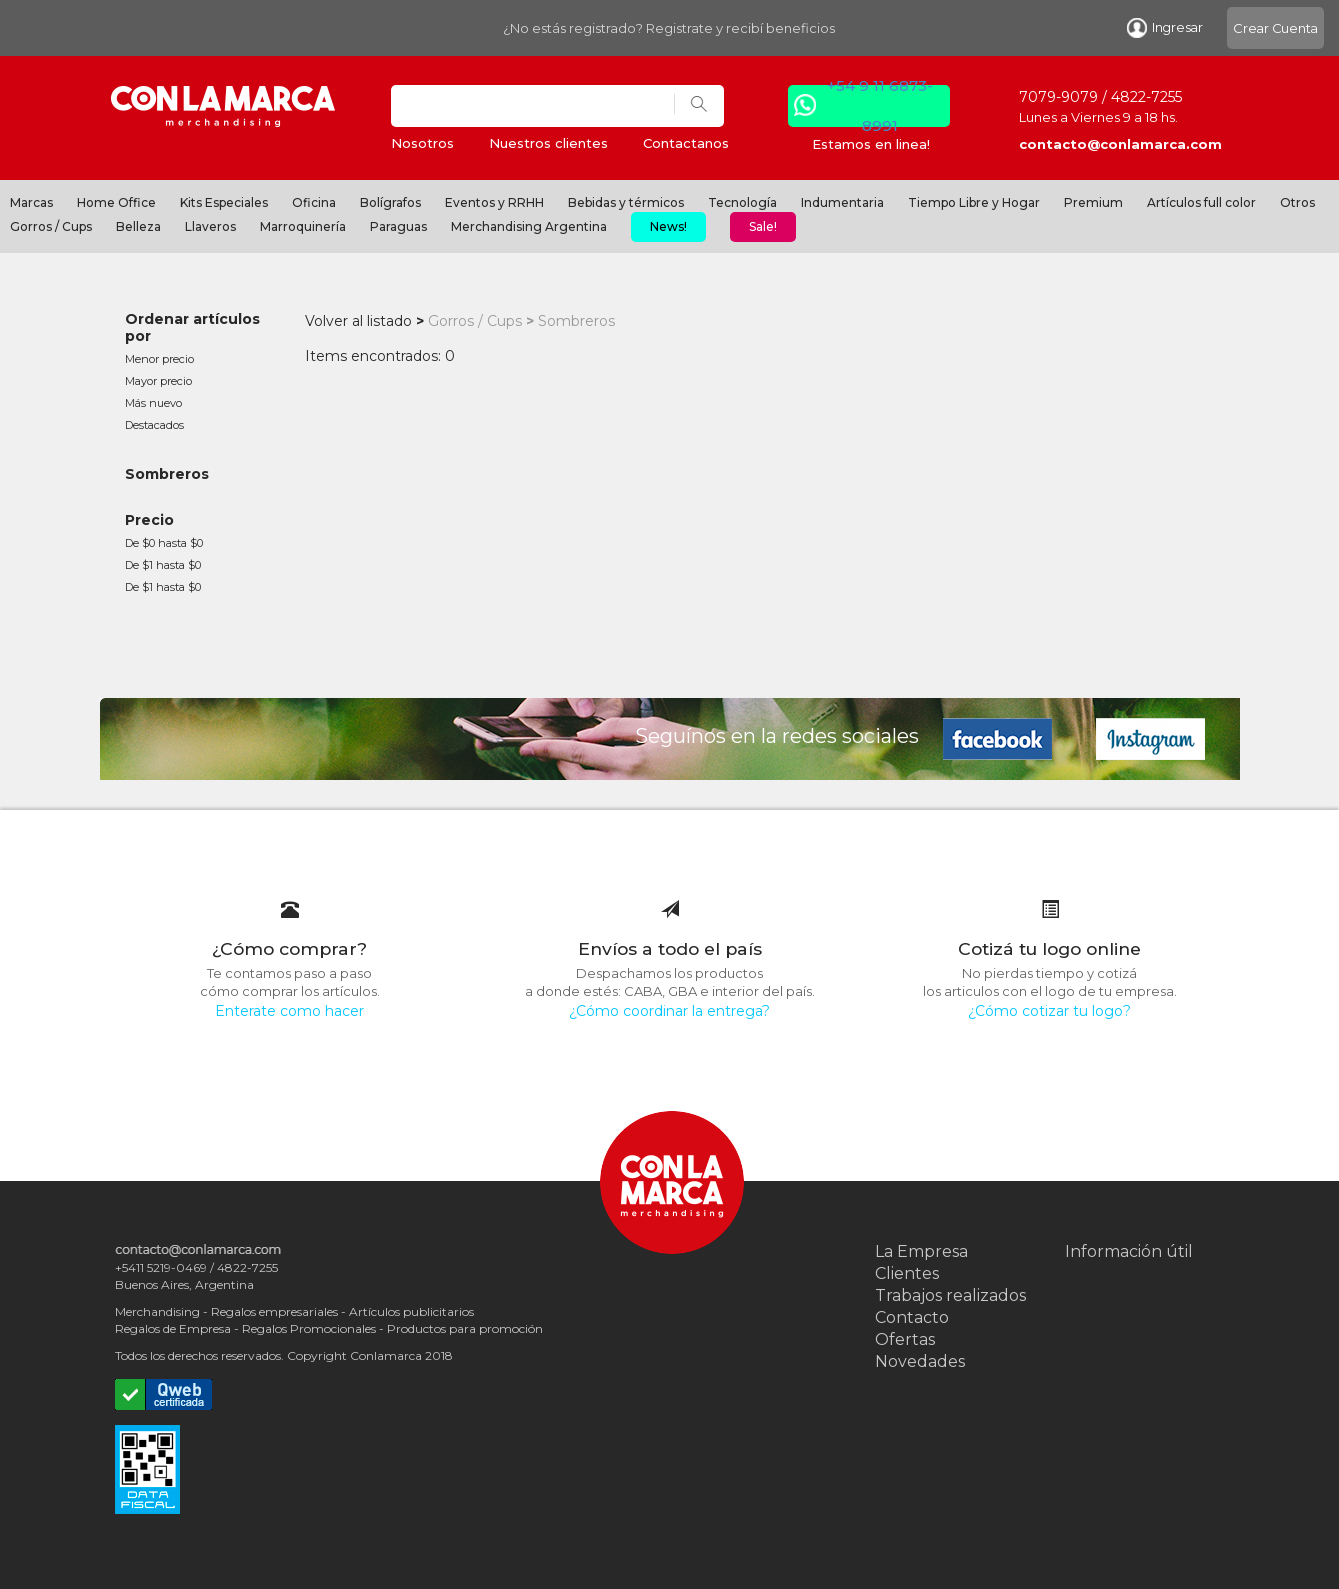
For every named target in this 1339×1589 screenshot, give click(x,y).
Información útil (1129, 1251)
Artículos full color (1201, 202)
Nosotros (422, 143)
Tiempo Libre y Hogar (974, 202)
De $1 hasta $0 (163, 565)
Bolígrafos (390, 202)
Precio (149, 520)
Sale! (763, 226)
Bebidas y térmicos (626, 202)
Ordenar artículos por (192, 327)
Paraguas (398, 226)
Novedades (920, 1361)
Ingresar (1165, 28)
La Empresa (921, 1251)
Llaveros (210, 226)
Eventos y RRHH (494, 202)
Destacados (154, 425)
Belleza (138, 226)
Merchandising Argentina (529, 226)
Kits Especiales (224, 202)
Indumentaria (842, 202)
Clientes (907, 1273)
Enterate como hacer (289, 1011)
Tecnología (742, 202)
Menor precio (159, 359)
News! (668, 226)
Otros (1297, 202)
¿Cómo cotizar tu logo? (1049, 1011)
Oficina (314, 202)
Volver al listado (358, 321)
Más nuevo (153, 403)
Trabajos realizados (950, 1295)
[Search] (533, 106)
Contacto (912, 1317)
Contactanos (686, 143)
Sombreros (167, 474)
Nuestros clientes (548, 143)
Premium (1093, 202)
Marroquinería (303, 226)
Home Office (116, 202)
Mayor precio (158, 381)
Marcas (31, 202)
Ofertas (905, 1339)
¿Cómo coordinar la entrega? (669, 1011)
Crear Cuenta (1275, 28)
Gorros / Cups (51, 226)
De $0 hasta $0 (164, 543)
